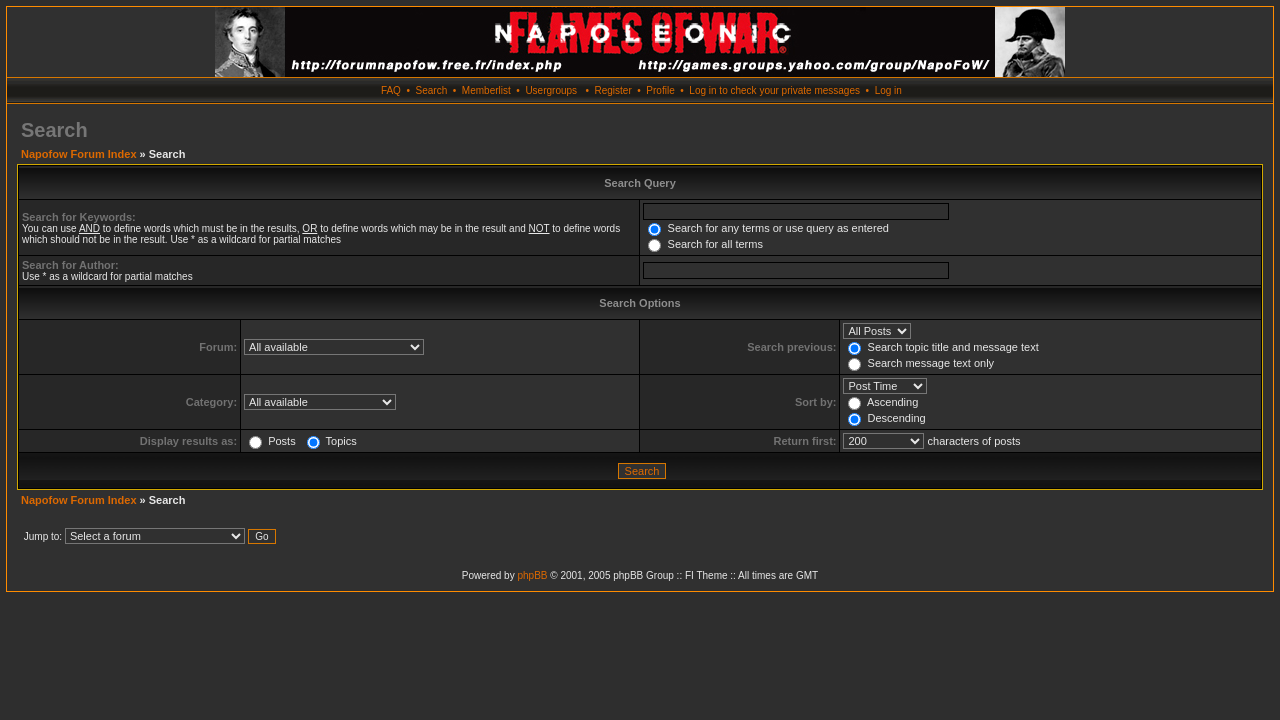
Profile (660, 90)
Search (432, 90)
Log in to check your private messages (774, 90)
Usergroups (551, 90)
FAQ (391, 90)
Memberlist (486, 90)
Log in (888, 90)
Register (612, 90)
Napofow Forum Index (79, 154)
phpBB (532, 575)
